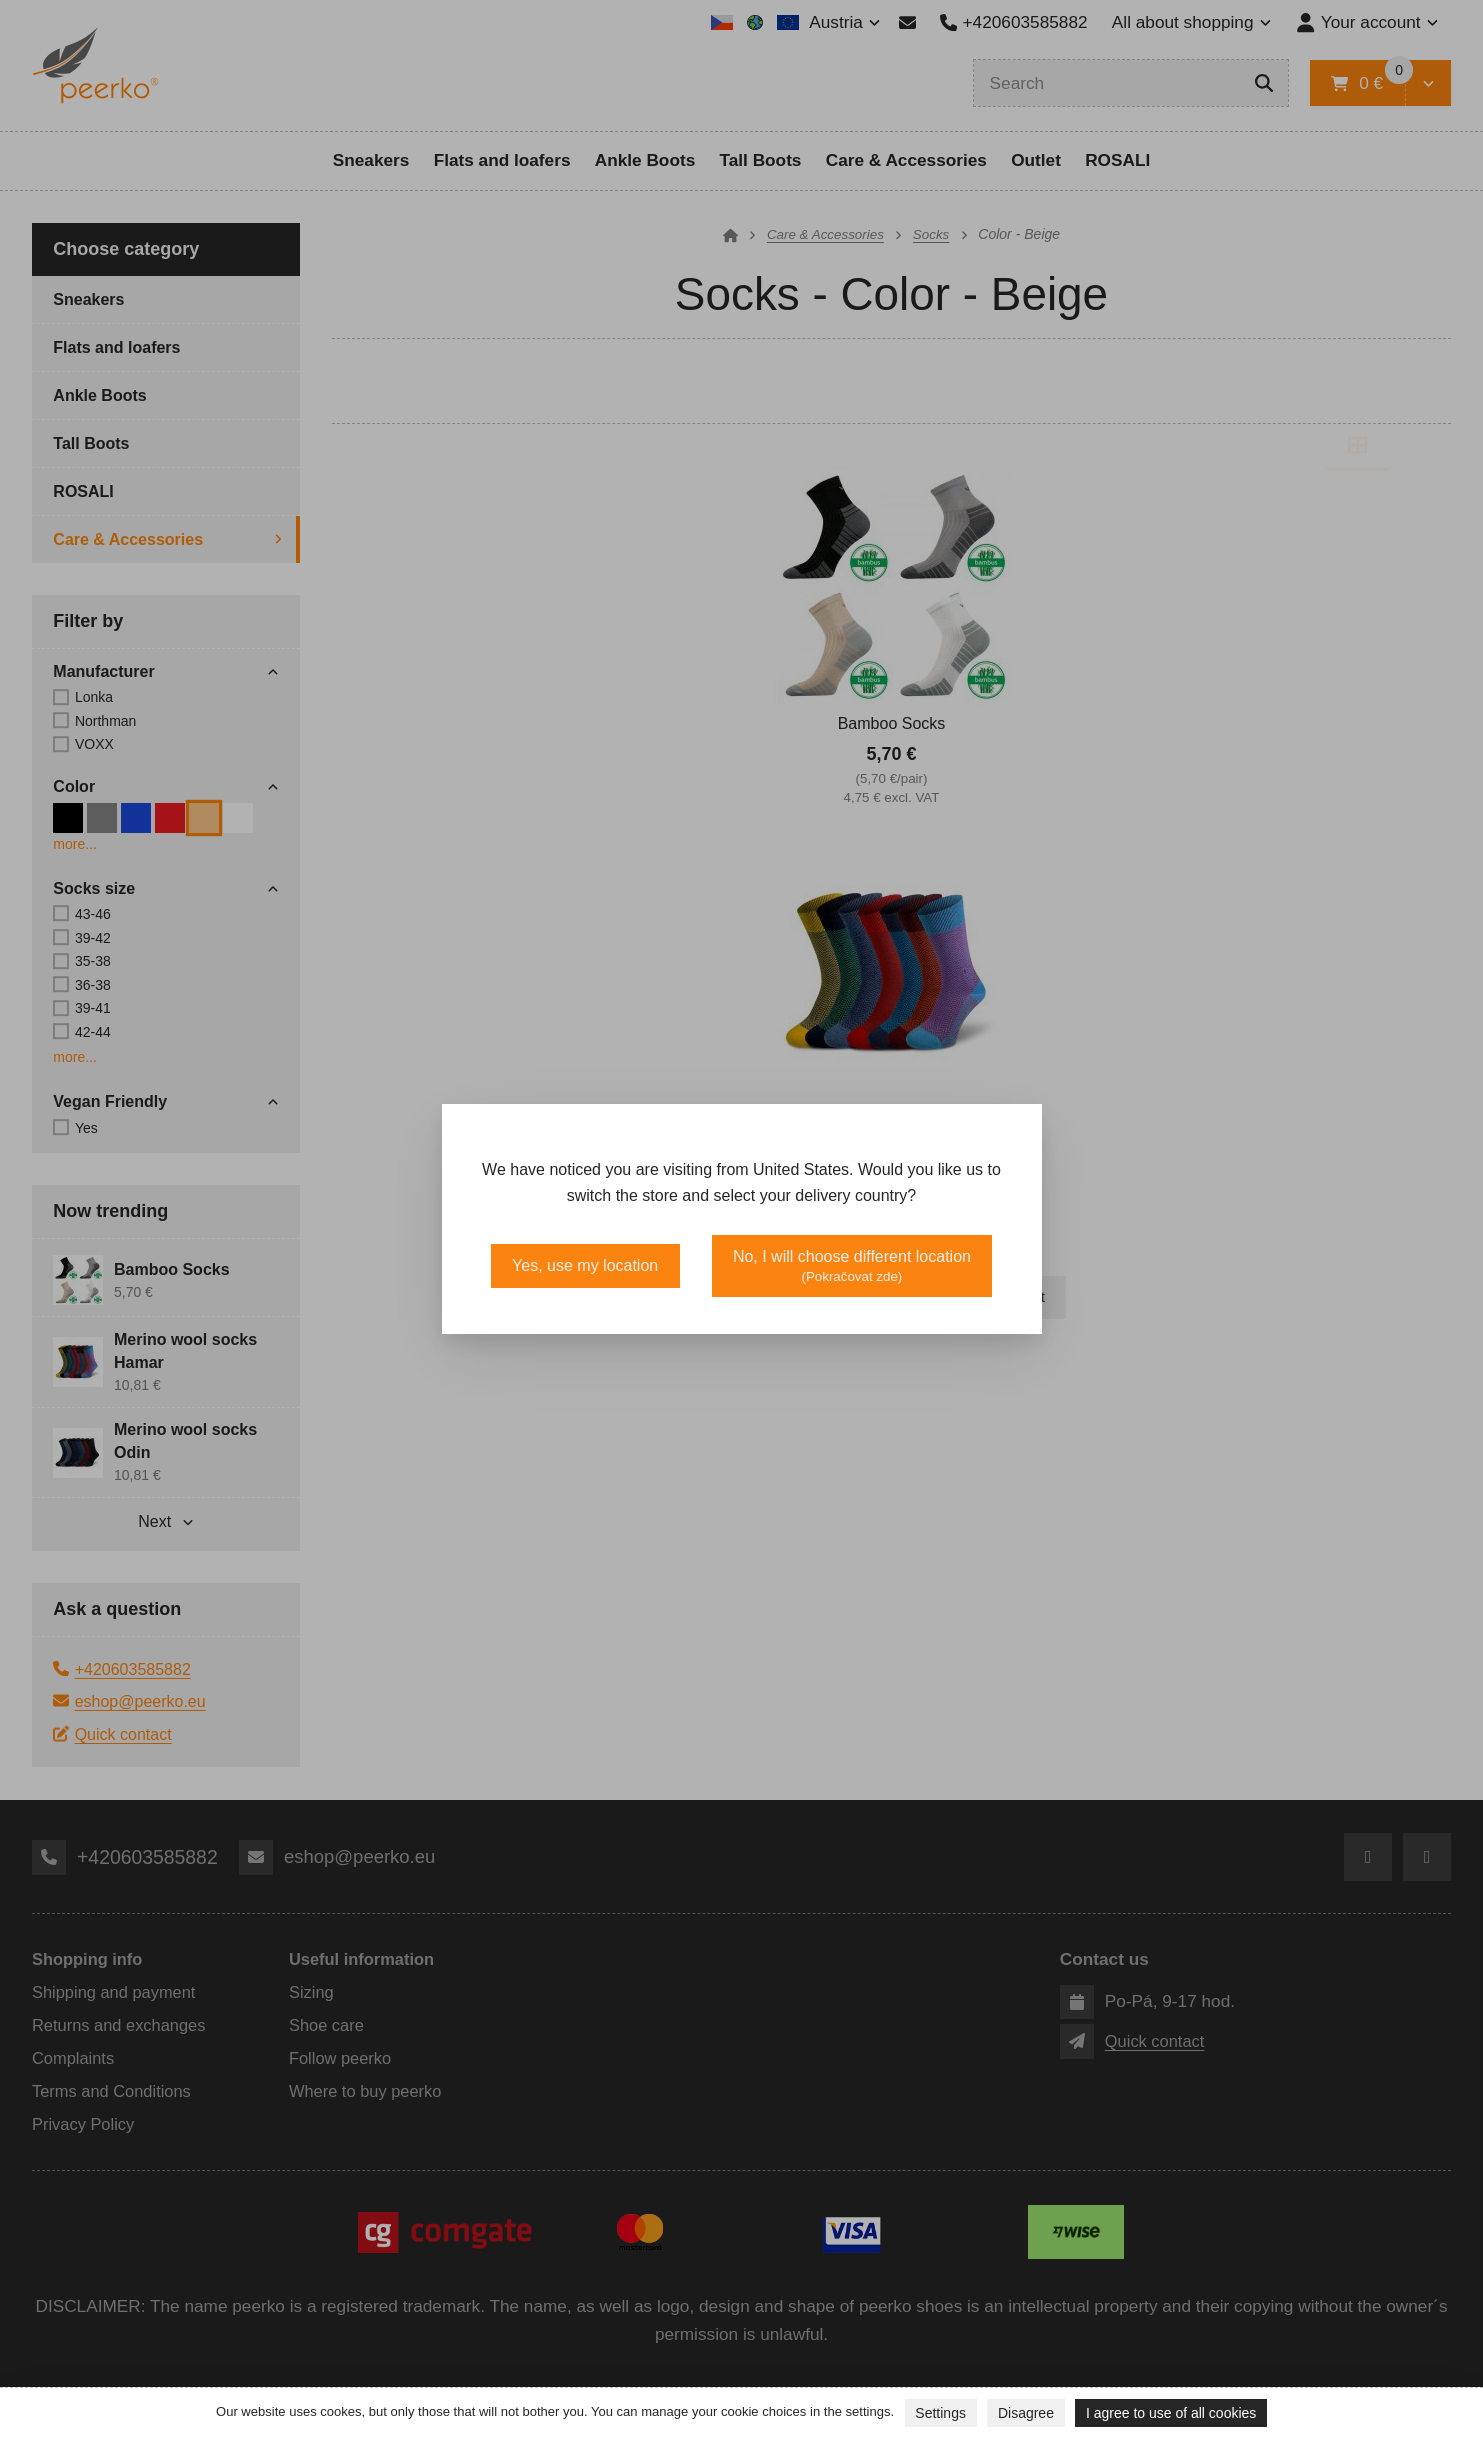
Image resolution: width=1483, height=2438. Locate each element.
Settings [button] (940, 2413)
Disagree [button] (1026, 2413)
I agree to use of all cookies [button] (1171, 2413)
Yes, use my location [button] (585, 1265)
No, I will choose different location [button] (852, 1266)
